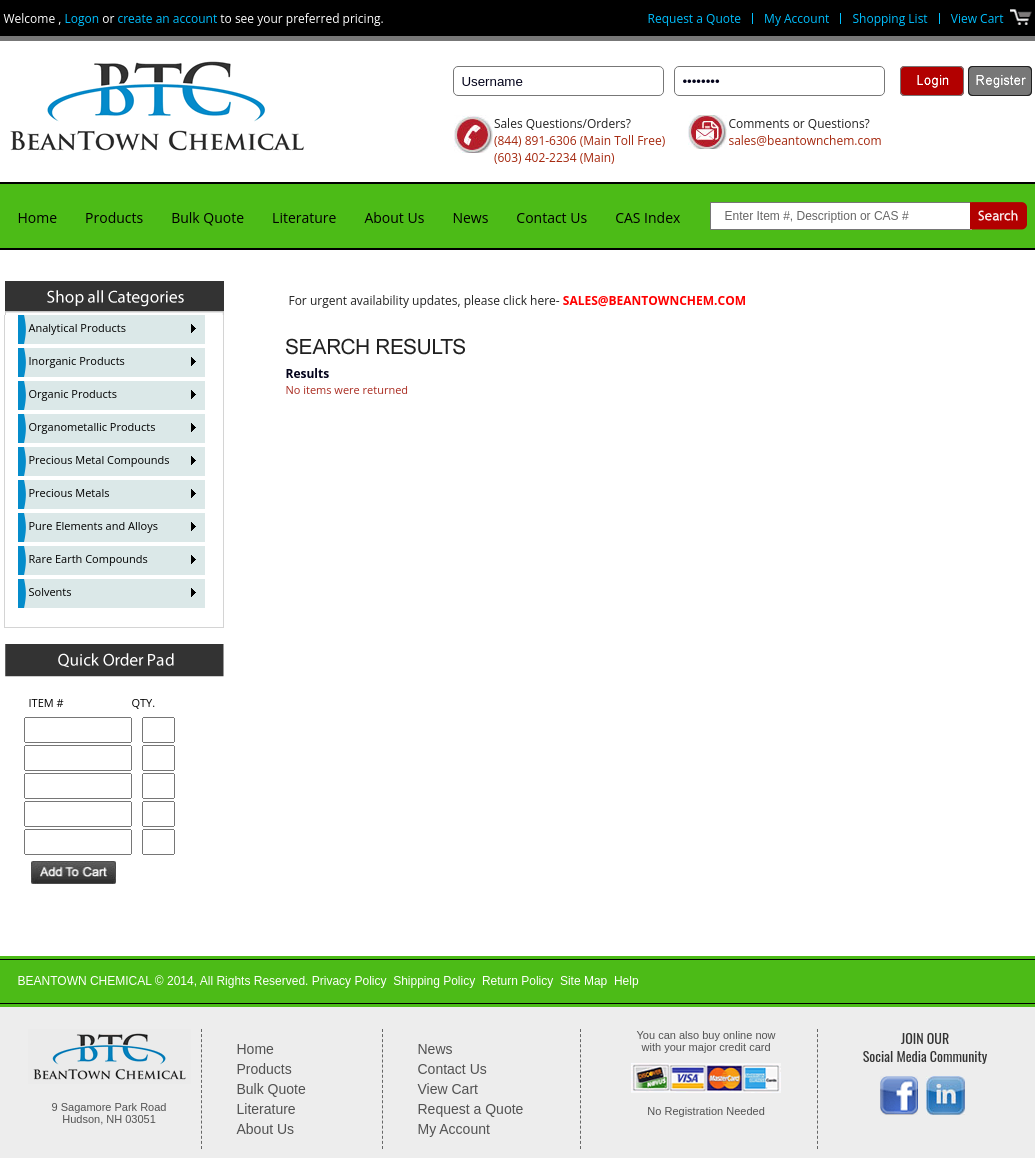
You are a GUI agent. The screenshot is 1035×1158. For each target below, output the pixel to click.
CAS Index (647, 217)
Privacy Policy (349, 981)
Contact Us (551, 217)
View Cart (977, 18)
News (470, 217)
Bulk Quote (207, 217)
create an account (167, 18)
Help (626, 981)
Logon (82, 18)
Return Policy (517, 981)
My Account (796, 18)
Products (114, 217)
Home (38, 217)
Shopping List (889, 18)
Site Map (583, 981)
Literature (304, 217)
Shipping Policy (434, 981)
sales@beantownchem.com (804, 140)
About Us (394, 217)
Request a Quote (694, 18)
